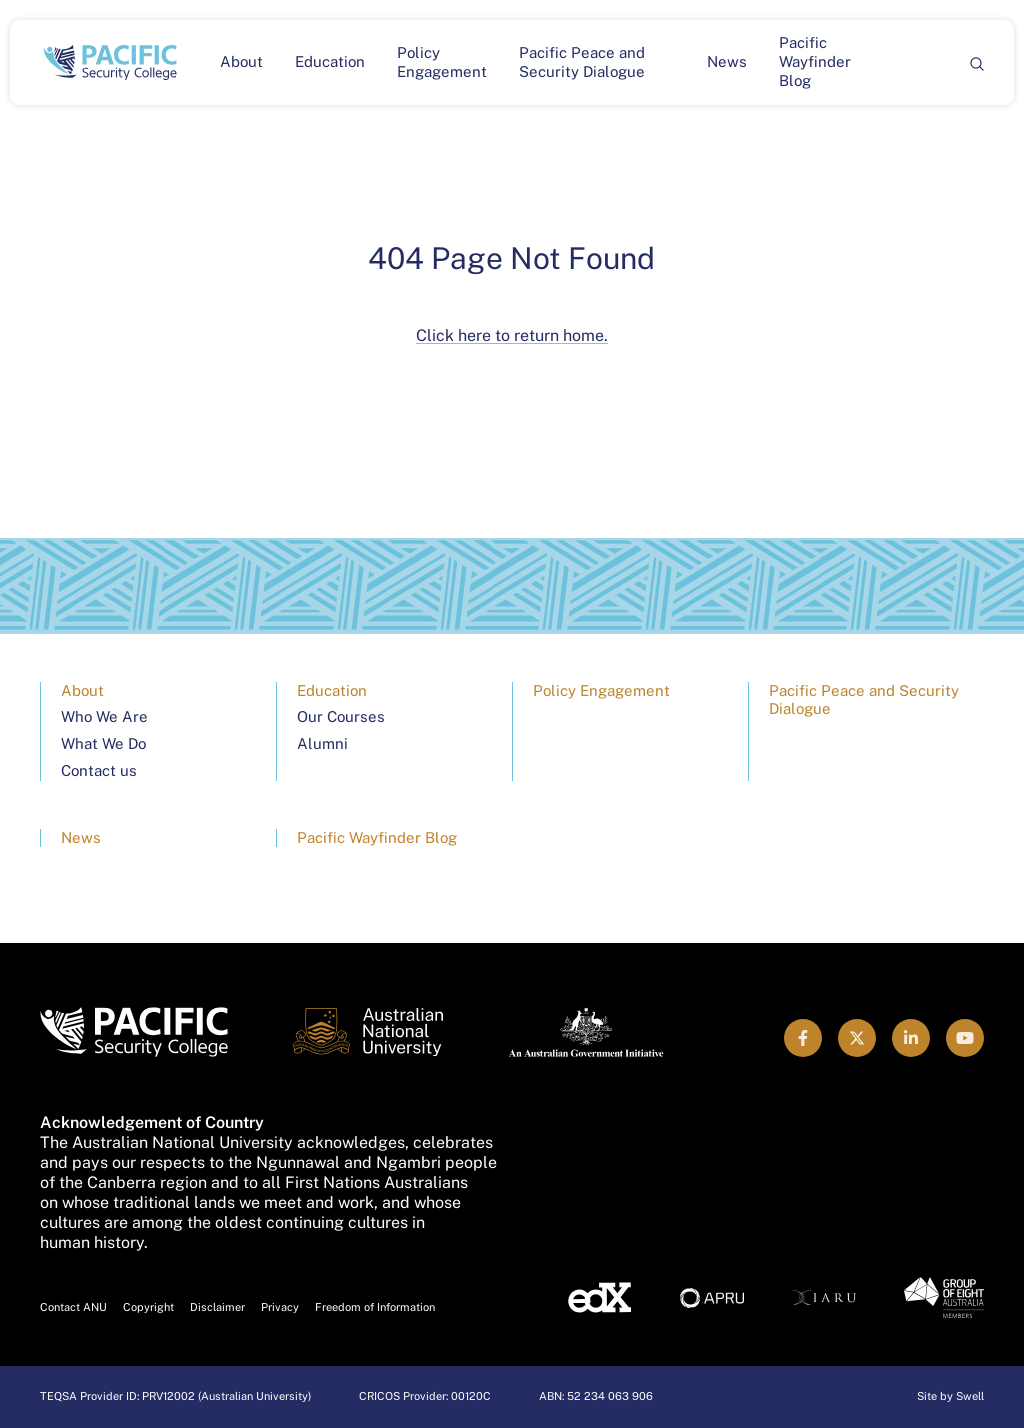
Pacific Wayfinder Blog (815, 61)
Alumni (322, 743)
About (241, 61)
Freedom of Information (375, 1307)
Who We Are (104, 716)
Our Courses (341, 716)
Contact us (99, 770)
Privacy (280, 1307)
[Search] (976, 62)
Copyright (148, 1307)
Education (330, 61)
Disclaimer (217, 1307)
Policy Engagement (442, 62)
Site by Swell (950, 1396)
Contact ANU (73, 1307)
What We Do (103, 743)
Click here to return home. (512, 335)
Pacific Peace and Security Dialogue (582, 62)
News (727, 61)
